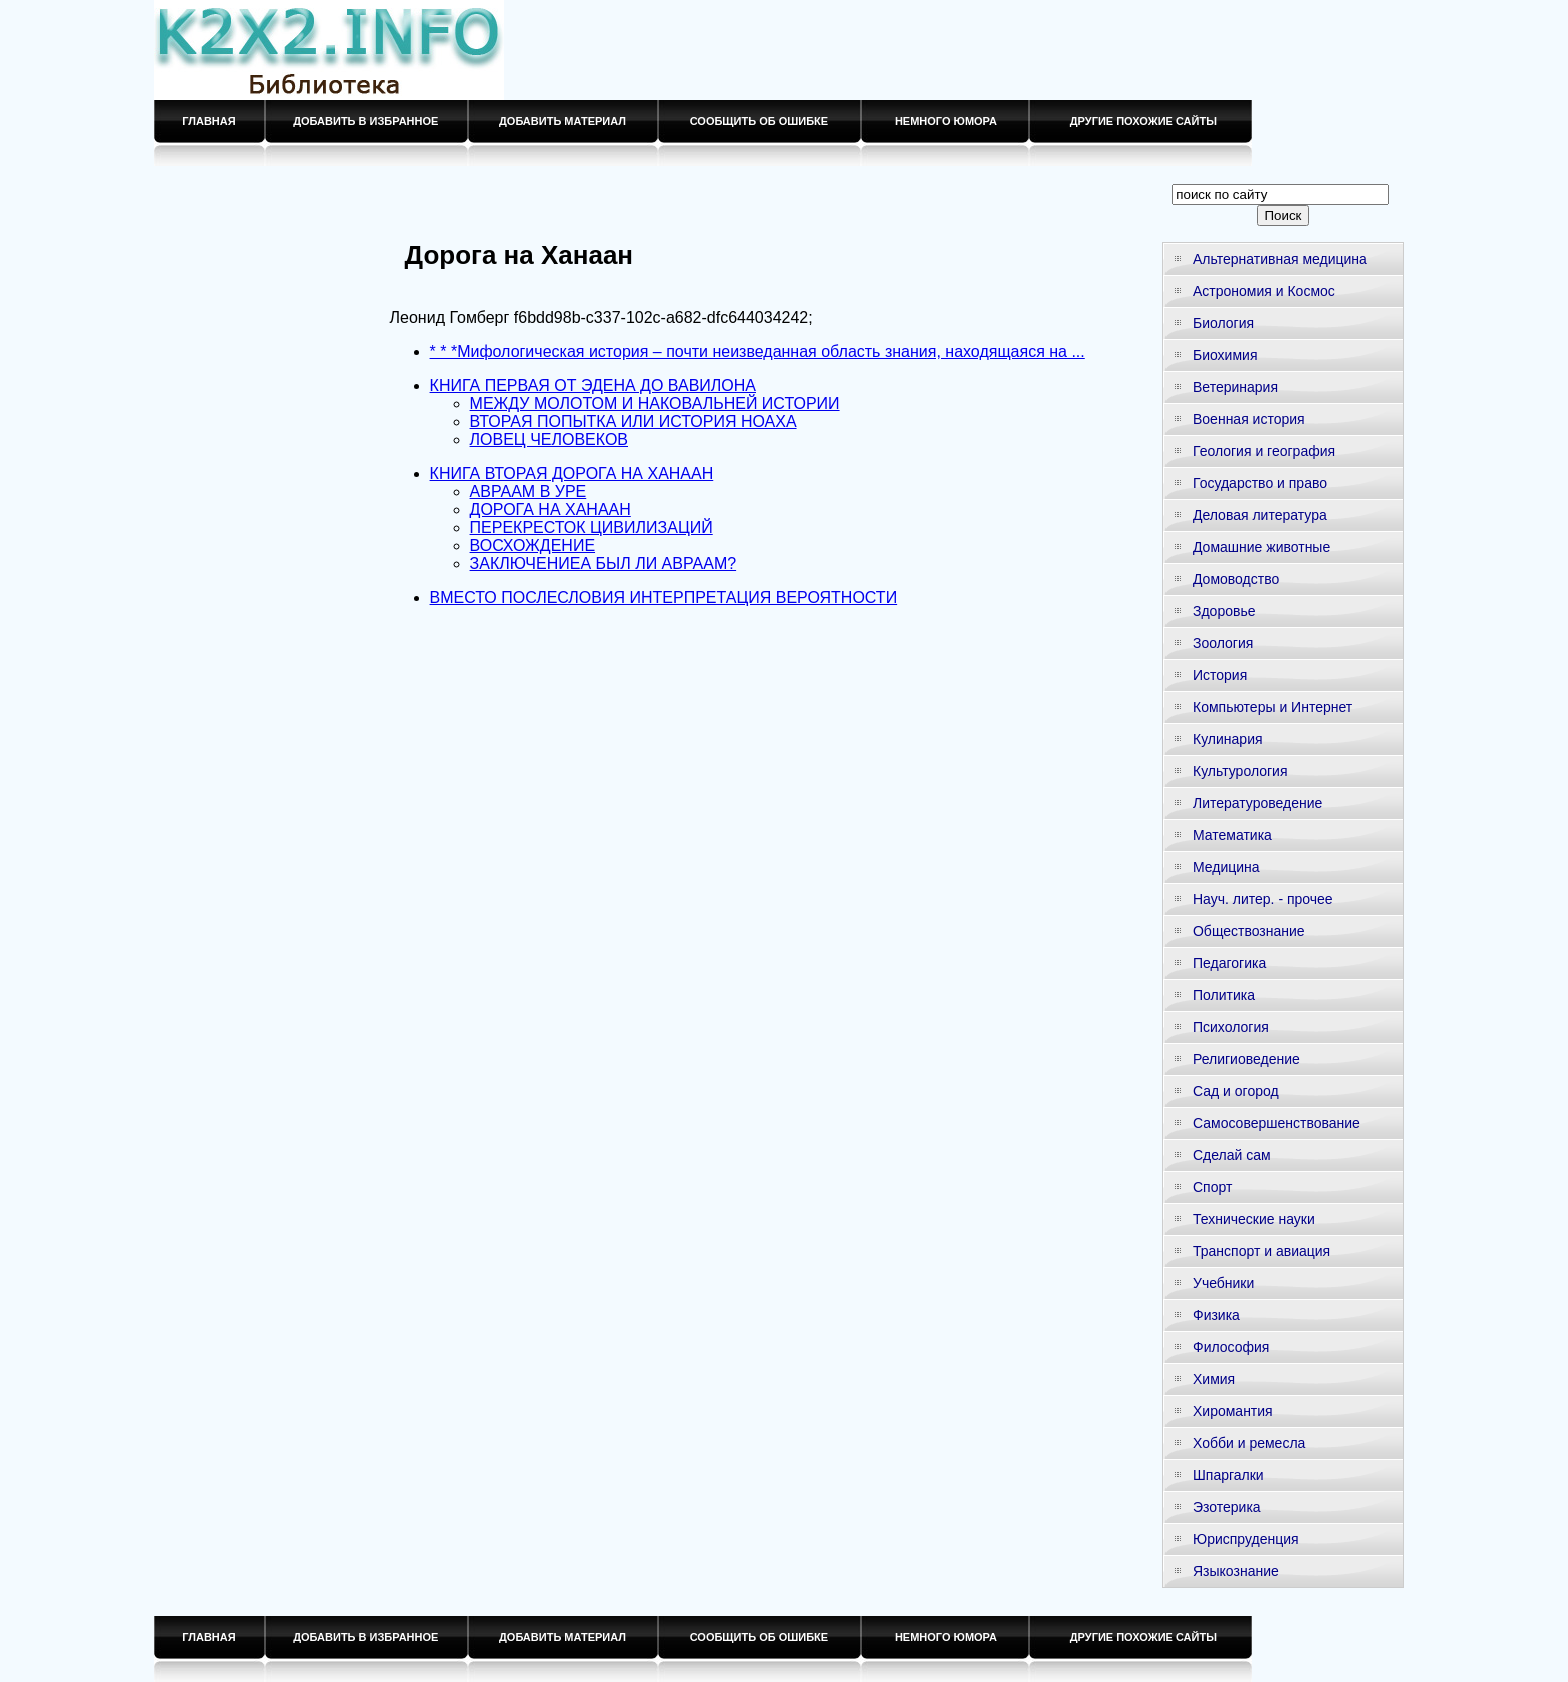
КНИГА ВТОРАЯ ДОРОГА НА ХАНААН (572, 473)
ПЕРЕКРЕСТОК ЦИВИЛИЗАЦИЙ (591, 527)
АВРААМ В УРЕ (528, 491)
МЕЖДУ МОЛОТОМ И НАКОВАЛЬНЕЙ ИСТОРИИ (655, 403)
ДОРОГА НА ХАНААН (550, 509)
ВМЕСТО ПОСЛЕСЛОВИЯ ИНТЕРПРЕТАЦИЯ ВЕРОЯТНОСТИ (664, 597)
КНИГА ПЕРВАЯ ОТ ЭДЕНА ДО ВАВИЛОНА (593, 385)
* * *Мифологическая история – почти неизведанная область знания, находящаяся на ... (757, 351)
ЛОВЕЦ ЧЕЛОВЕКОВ (549, 439)
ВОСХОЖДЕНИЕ (532, 545)
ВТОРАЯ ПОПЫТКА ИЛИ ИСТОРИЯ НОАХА (633, 421)
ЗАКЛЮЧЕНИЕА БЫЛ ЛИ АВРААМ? (603, 563)
